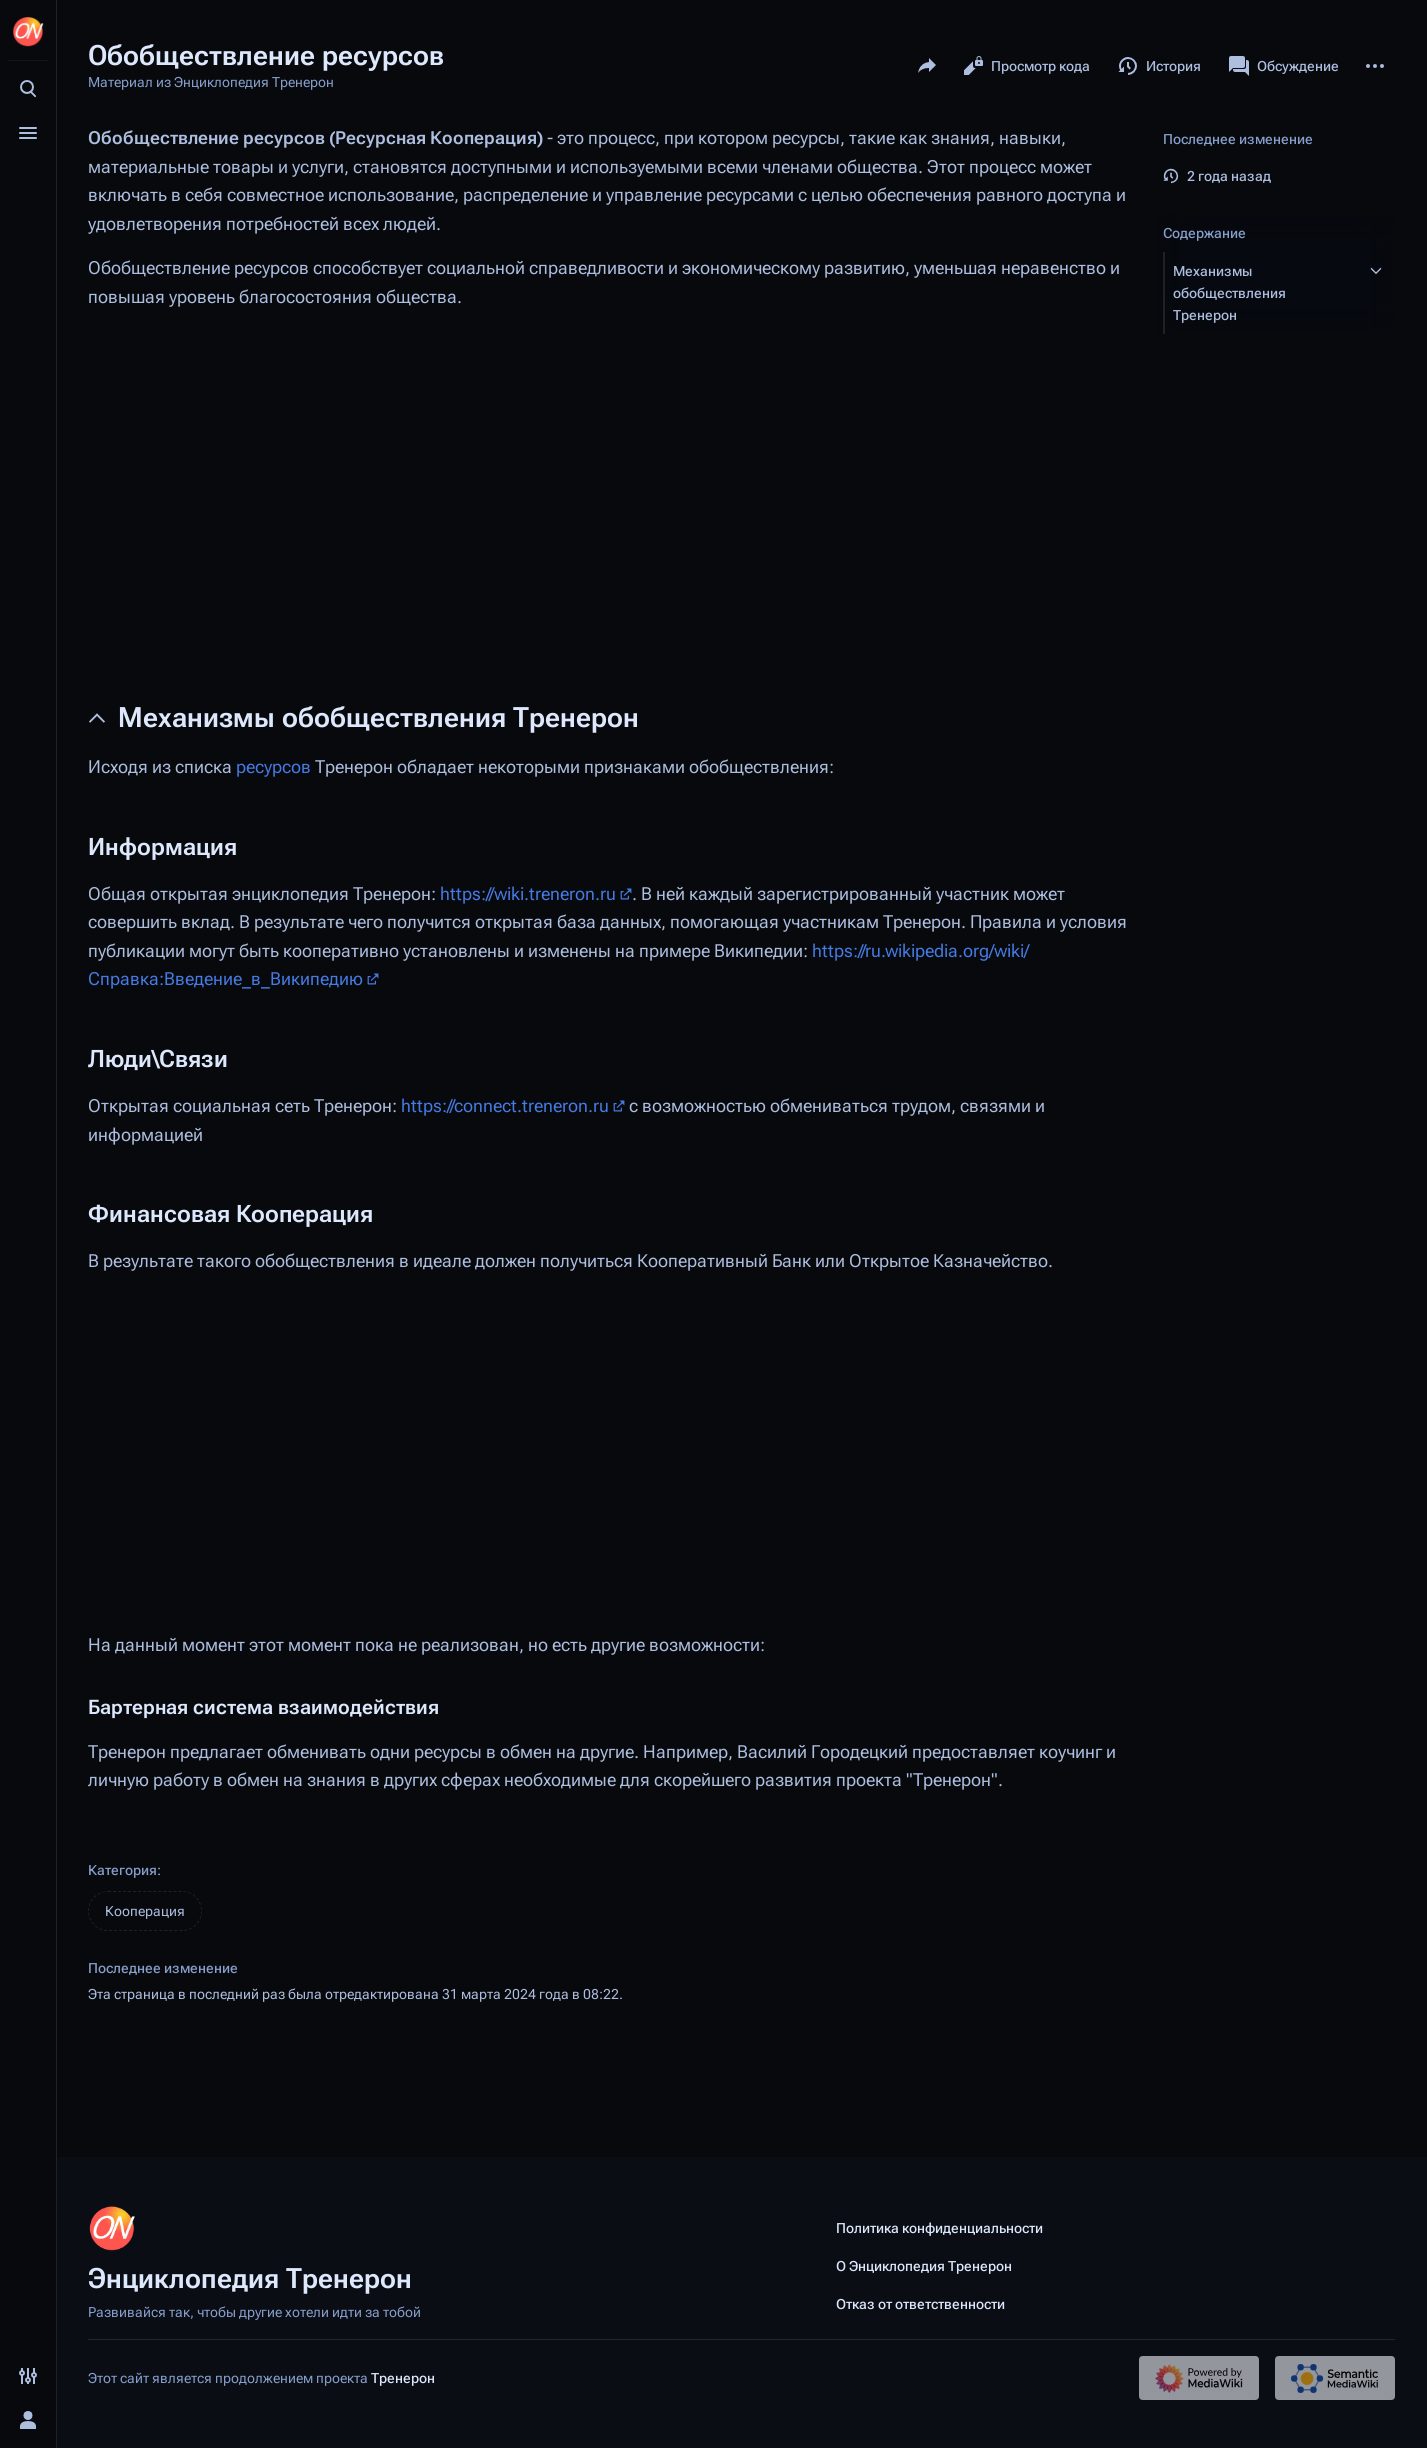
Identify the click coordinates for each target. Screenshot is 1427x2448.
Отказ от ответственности (920, 2304)
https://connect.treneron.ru (505, 1106)
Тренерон (403, 2378)
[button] (1261, 293)
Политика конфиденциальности (939, 2228)
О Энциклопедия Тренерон (924, 2266)
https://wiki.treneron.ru (528, 894)
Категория (122, 1870)
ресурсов (273, 767)
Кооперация (145, 1911)
